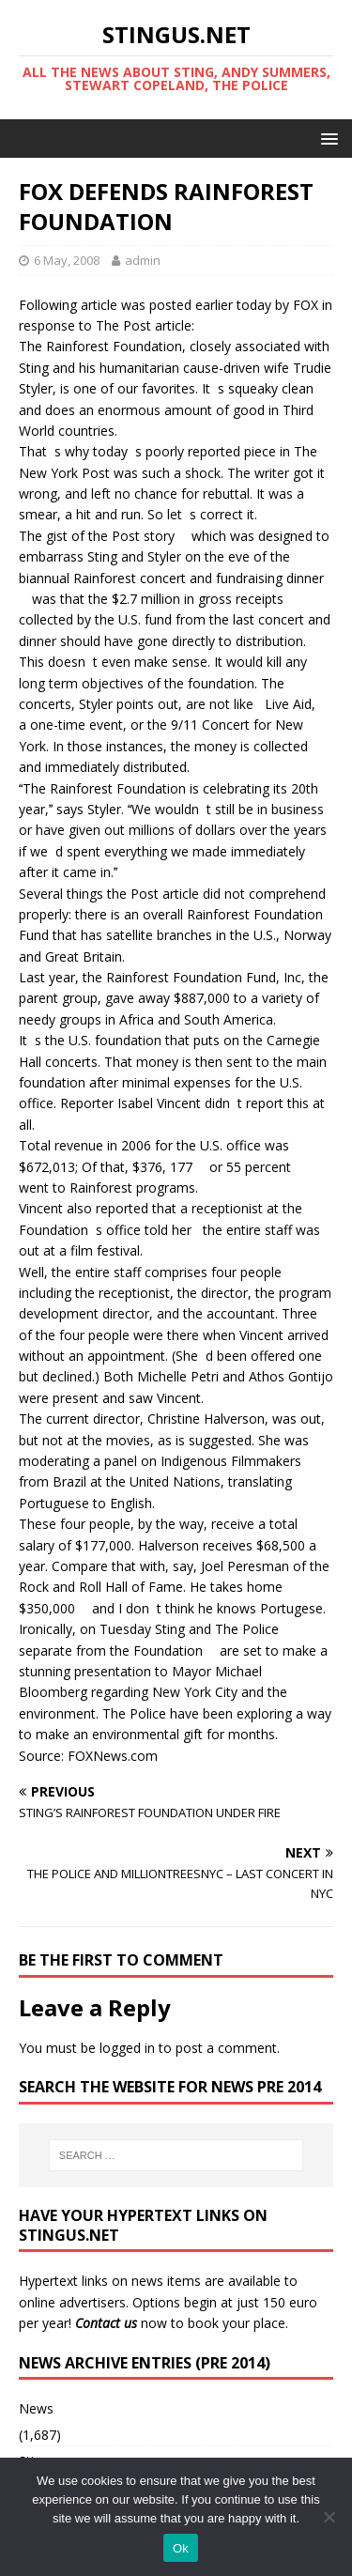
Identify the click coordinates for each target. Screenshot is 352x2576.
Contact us (106, 2323)
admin (143, 260)
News (36, 2408)
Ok (181, 2548)
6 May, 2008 (66, 260)
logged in (127, 2048)
